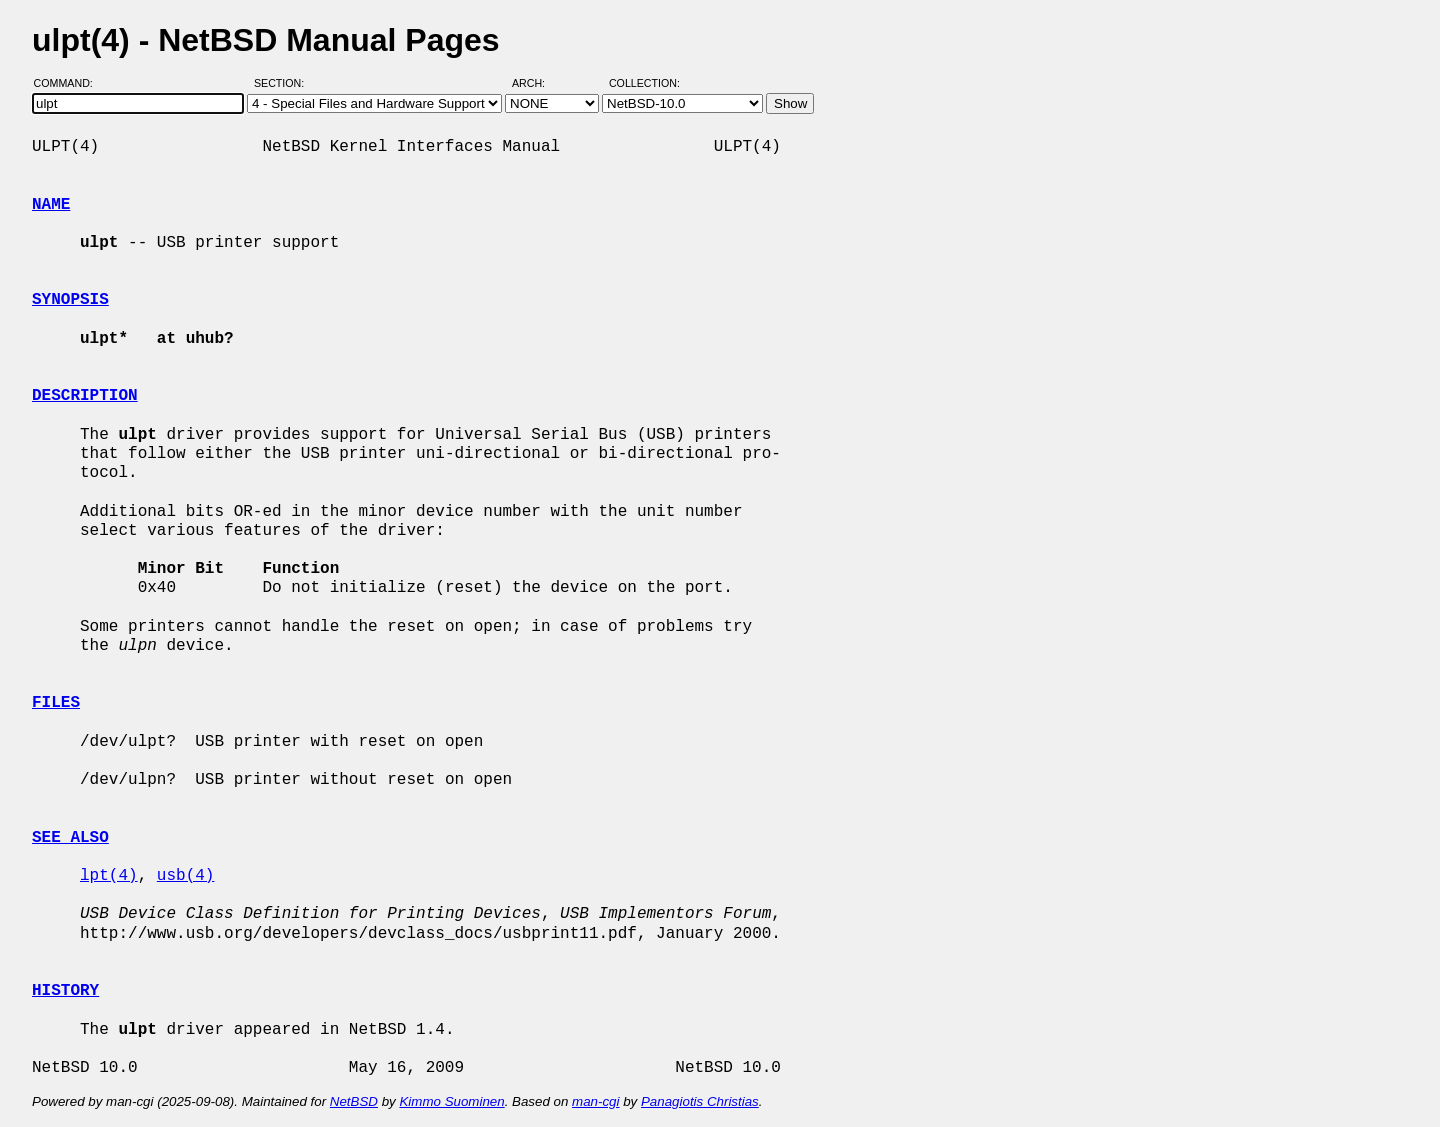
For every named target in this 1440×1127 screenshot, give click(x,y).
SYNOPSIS (70, 300)
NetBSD (354, 1101)
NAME (51, 205)
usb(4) (186, 876)
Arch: (537, 83)
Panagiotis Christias (700, 1101)
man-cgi (595, 1101)
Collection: (644, 83)
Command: (69, 83)
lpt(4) (109, 876)
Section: (283, 83)
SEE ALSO (70, 838)
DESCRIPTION (85, 396)
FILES (56, 703)
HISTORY (65, 991)
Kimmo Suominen (451, 1101)
